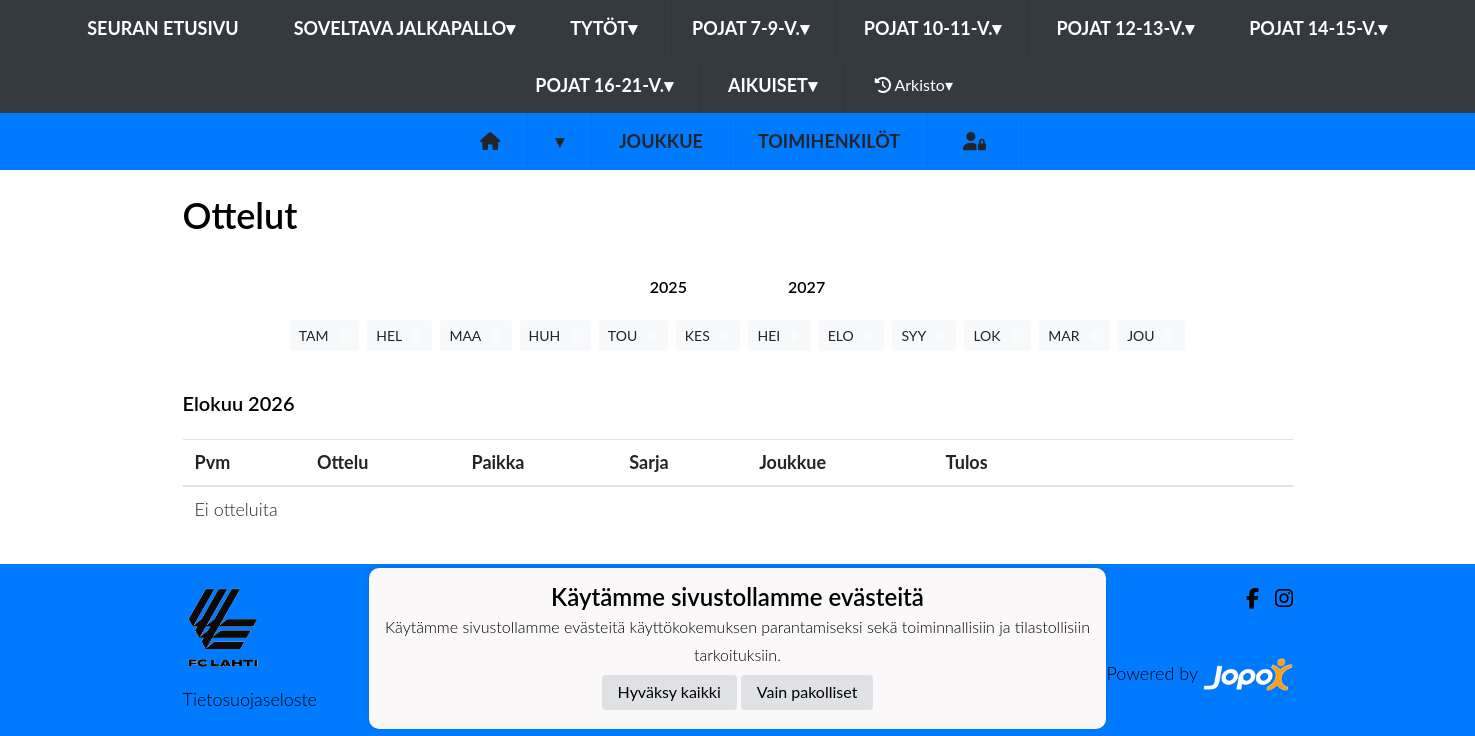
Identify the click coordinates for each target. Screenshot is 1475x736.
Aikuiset (772, 85)
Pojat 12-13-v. (1125, 28)
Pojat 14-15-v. (1318, 28)
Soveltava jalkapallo (405, 28)
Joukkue (661, 141)
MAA (475, 335)
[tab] (668, 286)
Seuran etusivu (163, 28)
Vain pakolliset (807, 691)
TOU (633, 335)
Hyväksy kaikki (669, 691)
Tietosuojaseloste (250, 699)
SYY (924, 335)
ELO (852, 335)
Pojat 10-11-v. (933, 28)
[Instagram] (1276, 598)
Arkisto (914, 85)
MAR (1074, 335)
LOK (997, 335)
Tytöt (603, 28)
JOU (1151, 335)
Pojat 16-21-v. (604, 85)
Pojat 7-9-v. (750, 28)
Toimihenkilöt (829, 141)
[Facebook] (1244, 598)
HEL (399, 335)
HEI (779, 335)
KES (708, 335)
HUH (555, 335)
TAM (324, 335)
